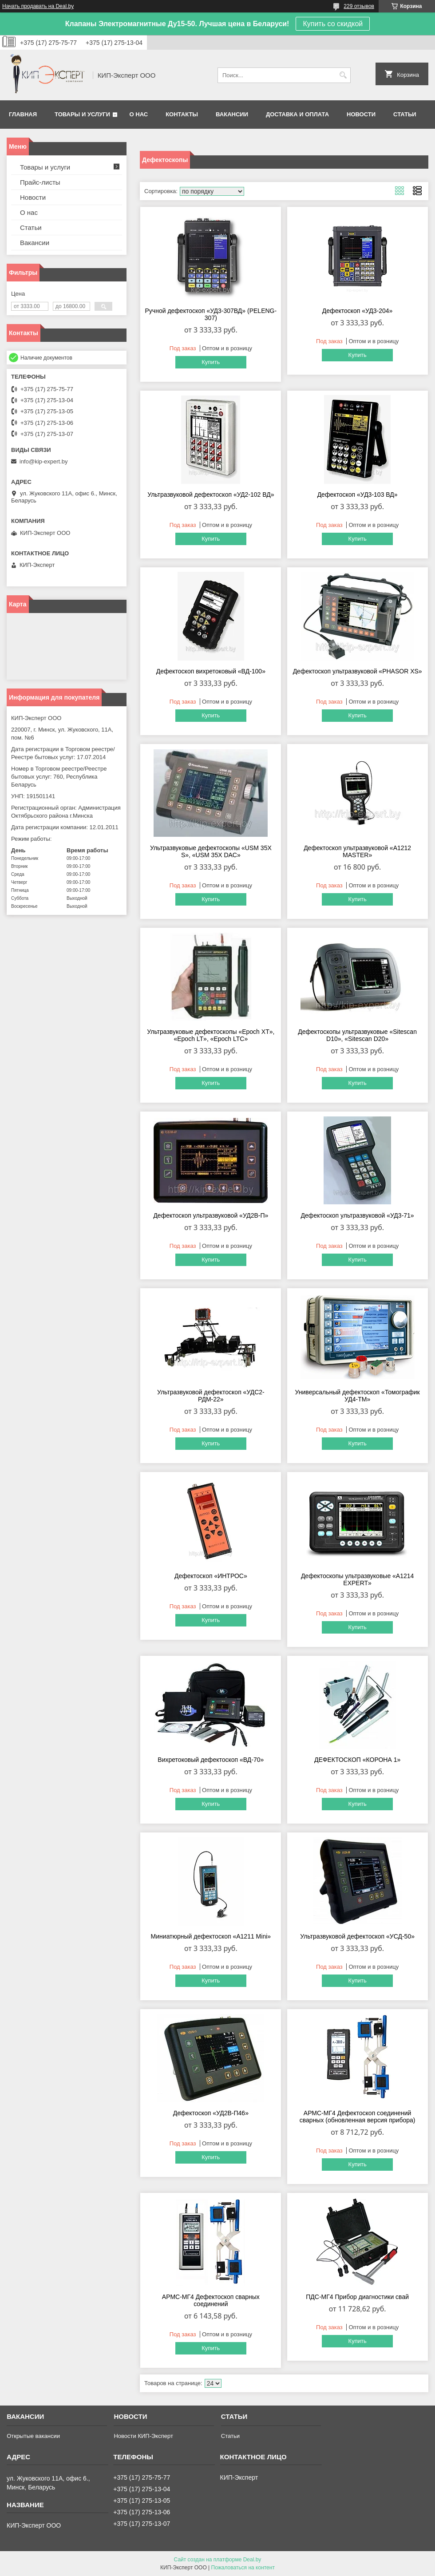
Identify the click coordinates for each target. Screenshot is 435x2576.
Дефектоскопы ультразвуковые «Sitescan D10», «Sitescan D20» (357, 1035)
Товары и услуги (82, 114)
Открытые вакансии (33, 2436)
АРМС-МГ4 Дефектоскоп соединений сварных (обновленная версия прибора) (357, 2116)
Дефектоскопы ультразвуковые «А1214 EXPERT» (357, 1579)
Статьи (404, 114)
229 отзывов (359, 6)
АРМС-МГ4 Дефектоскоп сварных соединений (211, 2300)
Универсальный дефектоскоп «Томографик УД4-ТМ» (357, 1396)
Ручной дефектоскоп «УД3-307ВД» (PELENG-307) (211, 314)
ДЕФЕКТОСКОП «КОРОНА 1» (357, 1759)
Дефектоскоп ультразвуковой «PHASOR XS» (357, 671)
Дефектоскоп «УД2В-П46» (211, 2113)
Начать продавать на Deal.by (38, 6)
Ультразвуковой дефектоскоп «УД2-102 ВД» (210, 494)
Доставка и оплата (297, 114)
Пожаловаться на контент (243, 2567)
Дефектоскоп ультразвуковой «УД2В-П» (210, 1215)
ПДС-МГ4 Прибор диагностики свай (357, 2296)
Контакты (182, 114)
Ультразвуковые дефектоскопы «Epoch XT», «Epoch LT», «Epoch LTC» (210, 1035)
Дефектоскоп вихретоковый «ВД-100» (210, 671)
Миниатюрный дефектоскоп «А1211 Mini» (211, 1936)
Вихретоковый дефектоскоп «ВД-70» (211, 1759)
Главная (23, 114)
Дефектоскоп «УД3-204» (357, 310)
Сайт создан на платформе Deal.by (217, 2559)
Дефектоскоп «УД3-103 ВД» (357, 494)
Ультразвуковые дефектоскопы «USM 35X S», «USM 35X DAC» (211, 851)
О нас (139, 114)
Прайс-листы (40, 182)
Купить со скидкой (333, 24)
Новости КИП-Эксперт (143, 2436)
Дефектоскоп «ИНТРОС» (210, 1575)
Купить (211, 362)
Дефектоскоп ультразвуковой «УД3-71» (357, 1215)
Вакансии (232, 114)
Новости (361, 114)
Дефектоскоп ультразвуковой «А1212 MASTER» (357, 851)
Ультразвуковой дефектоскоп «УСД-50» (357, 1936)
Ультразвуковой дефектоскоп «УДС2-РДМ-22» (211, 1396)
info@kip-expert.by (44, 461)
